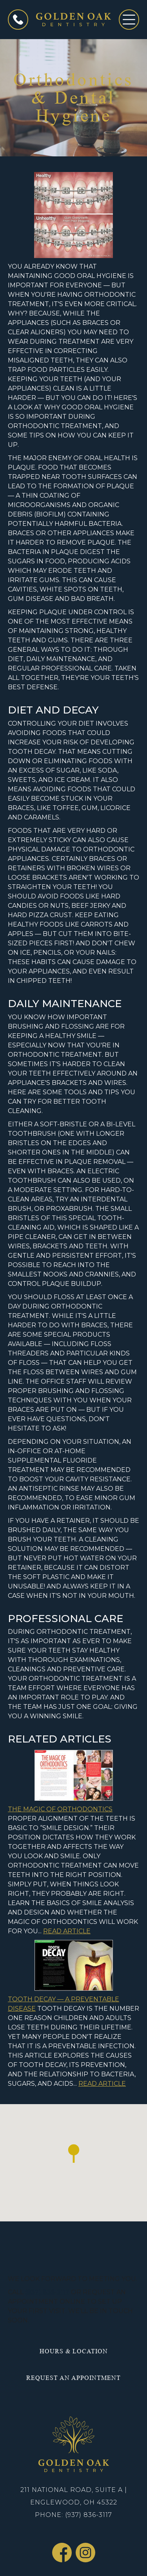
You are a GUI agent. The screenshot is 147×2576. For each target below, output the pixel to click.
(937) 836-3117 (47, 2292)
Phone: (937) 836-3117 (73, 2515)
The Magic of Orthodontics (60, 1809)
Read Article (67, 1931)
